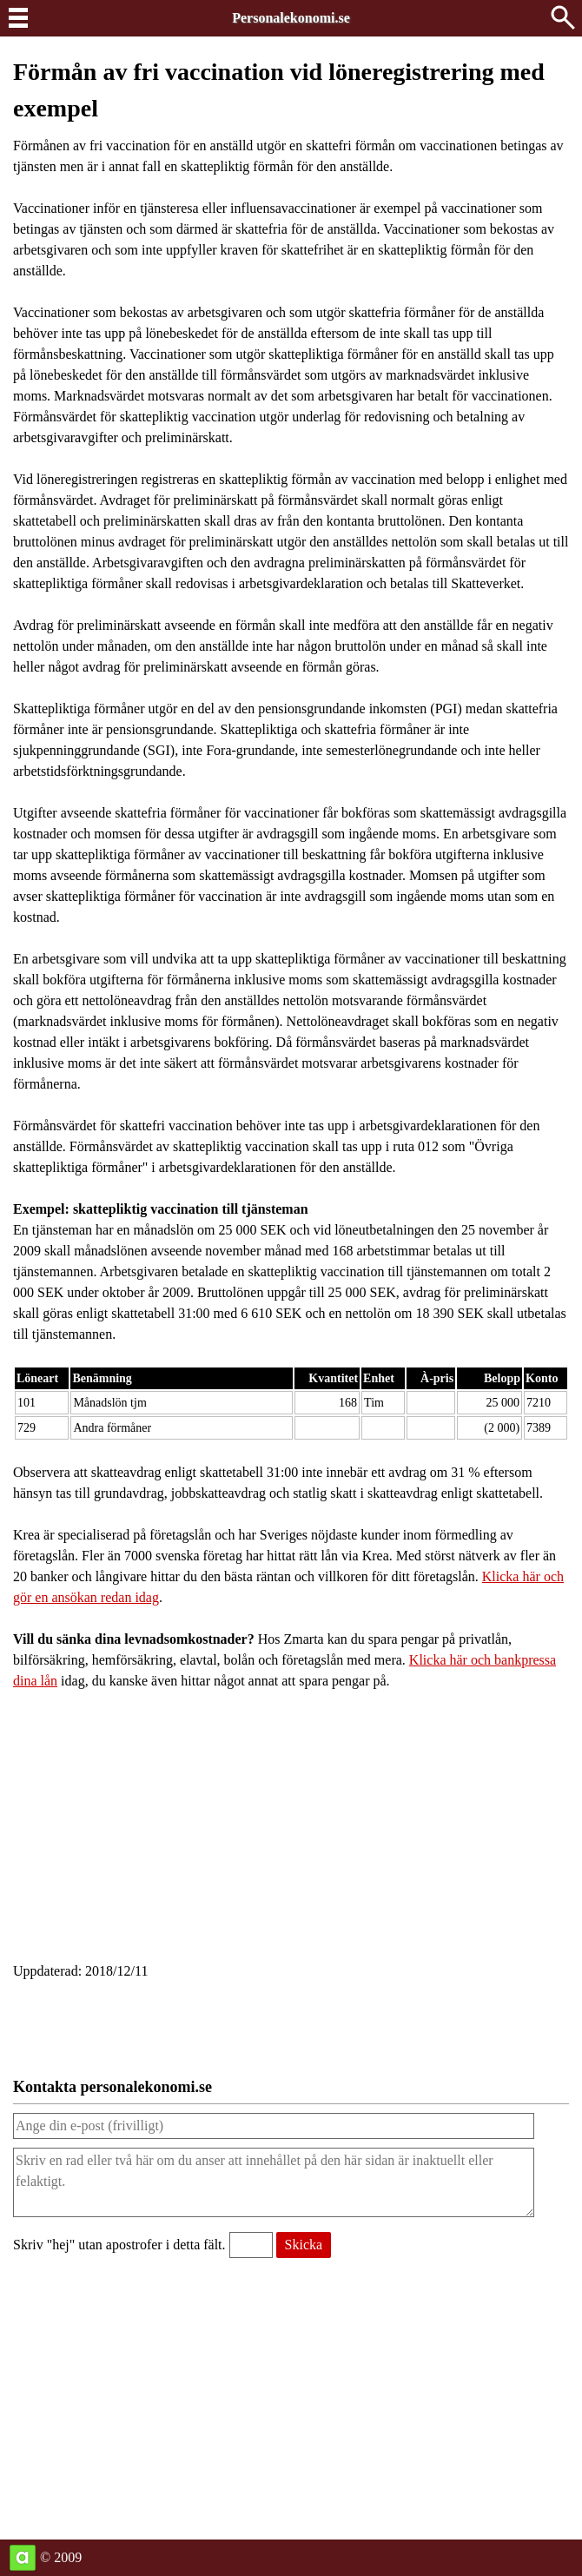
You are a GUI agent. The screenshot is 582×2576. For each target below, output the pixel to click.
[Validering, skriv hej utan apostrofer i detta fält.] (251, 2245)
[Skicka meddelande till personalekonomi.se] (304, 2245)
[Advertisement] (291, 1830)
